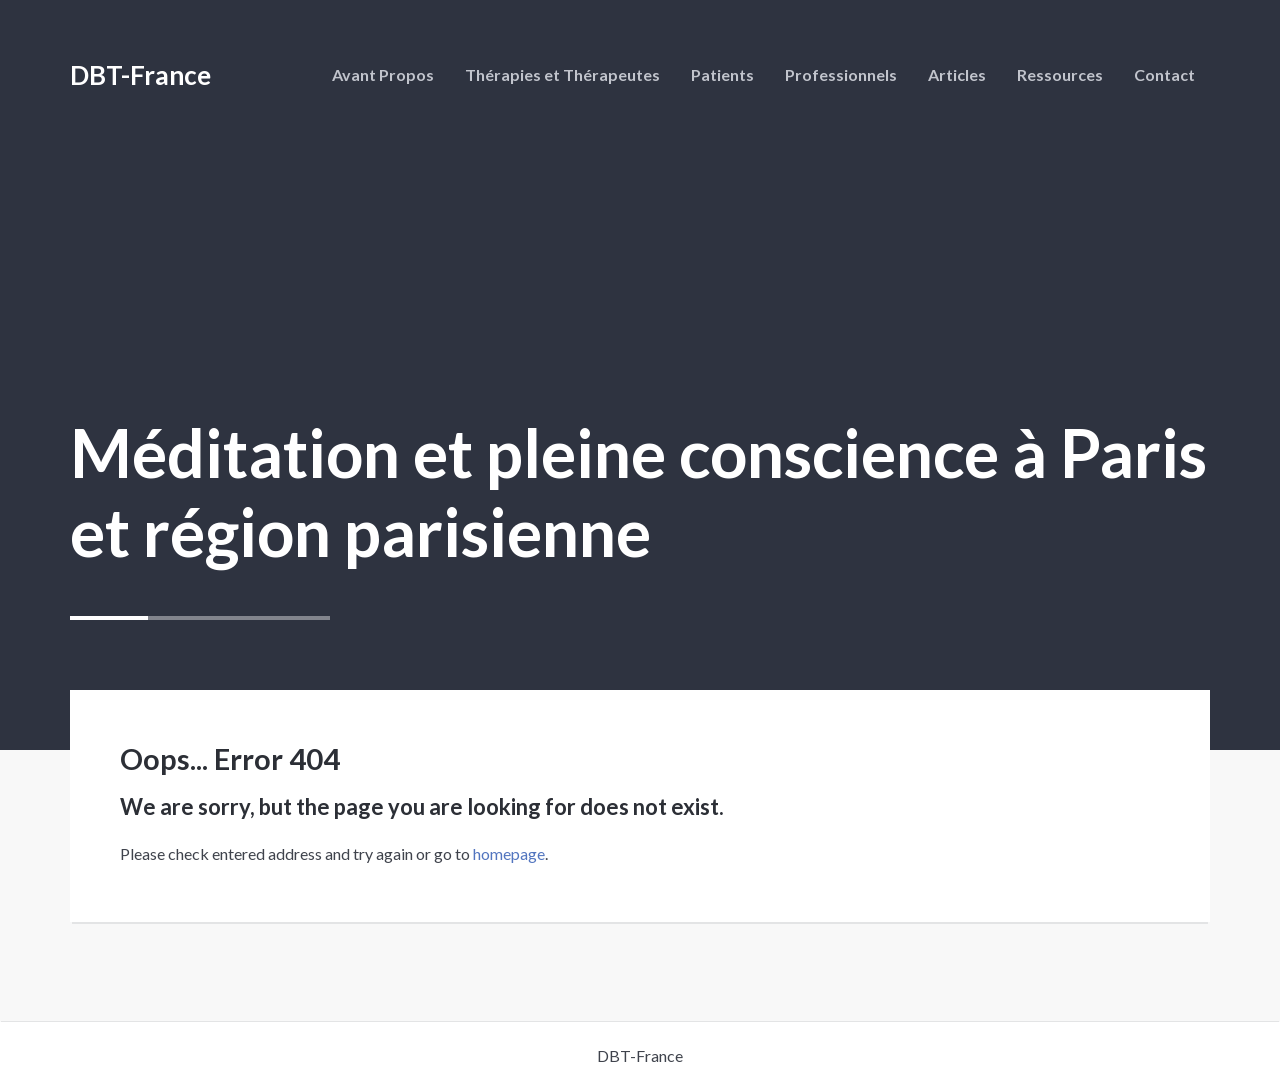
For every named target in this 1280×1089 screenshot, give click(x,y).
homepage (509, 853)
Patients (722, 74)
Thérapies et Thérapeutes (562, 74)
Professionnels (841, 74)
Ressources (1060, 74)
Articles (957, 74)
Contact (1164, 74)
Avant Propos (383, 74)
